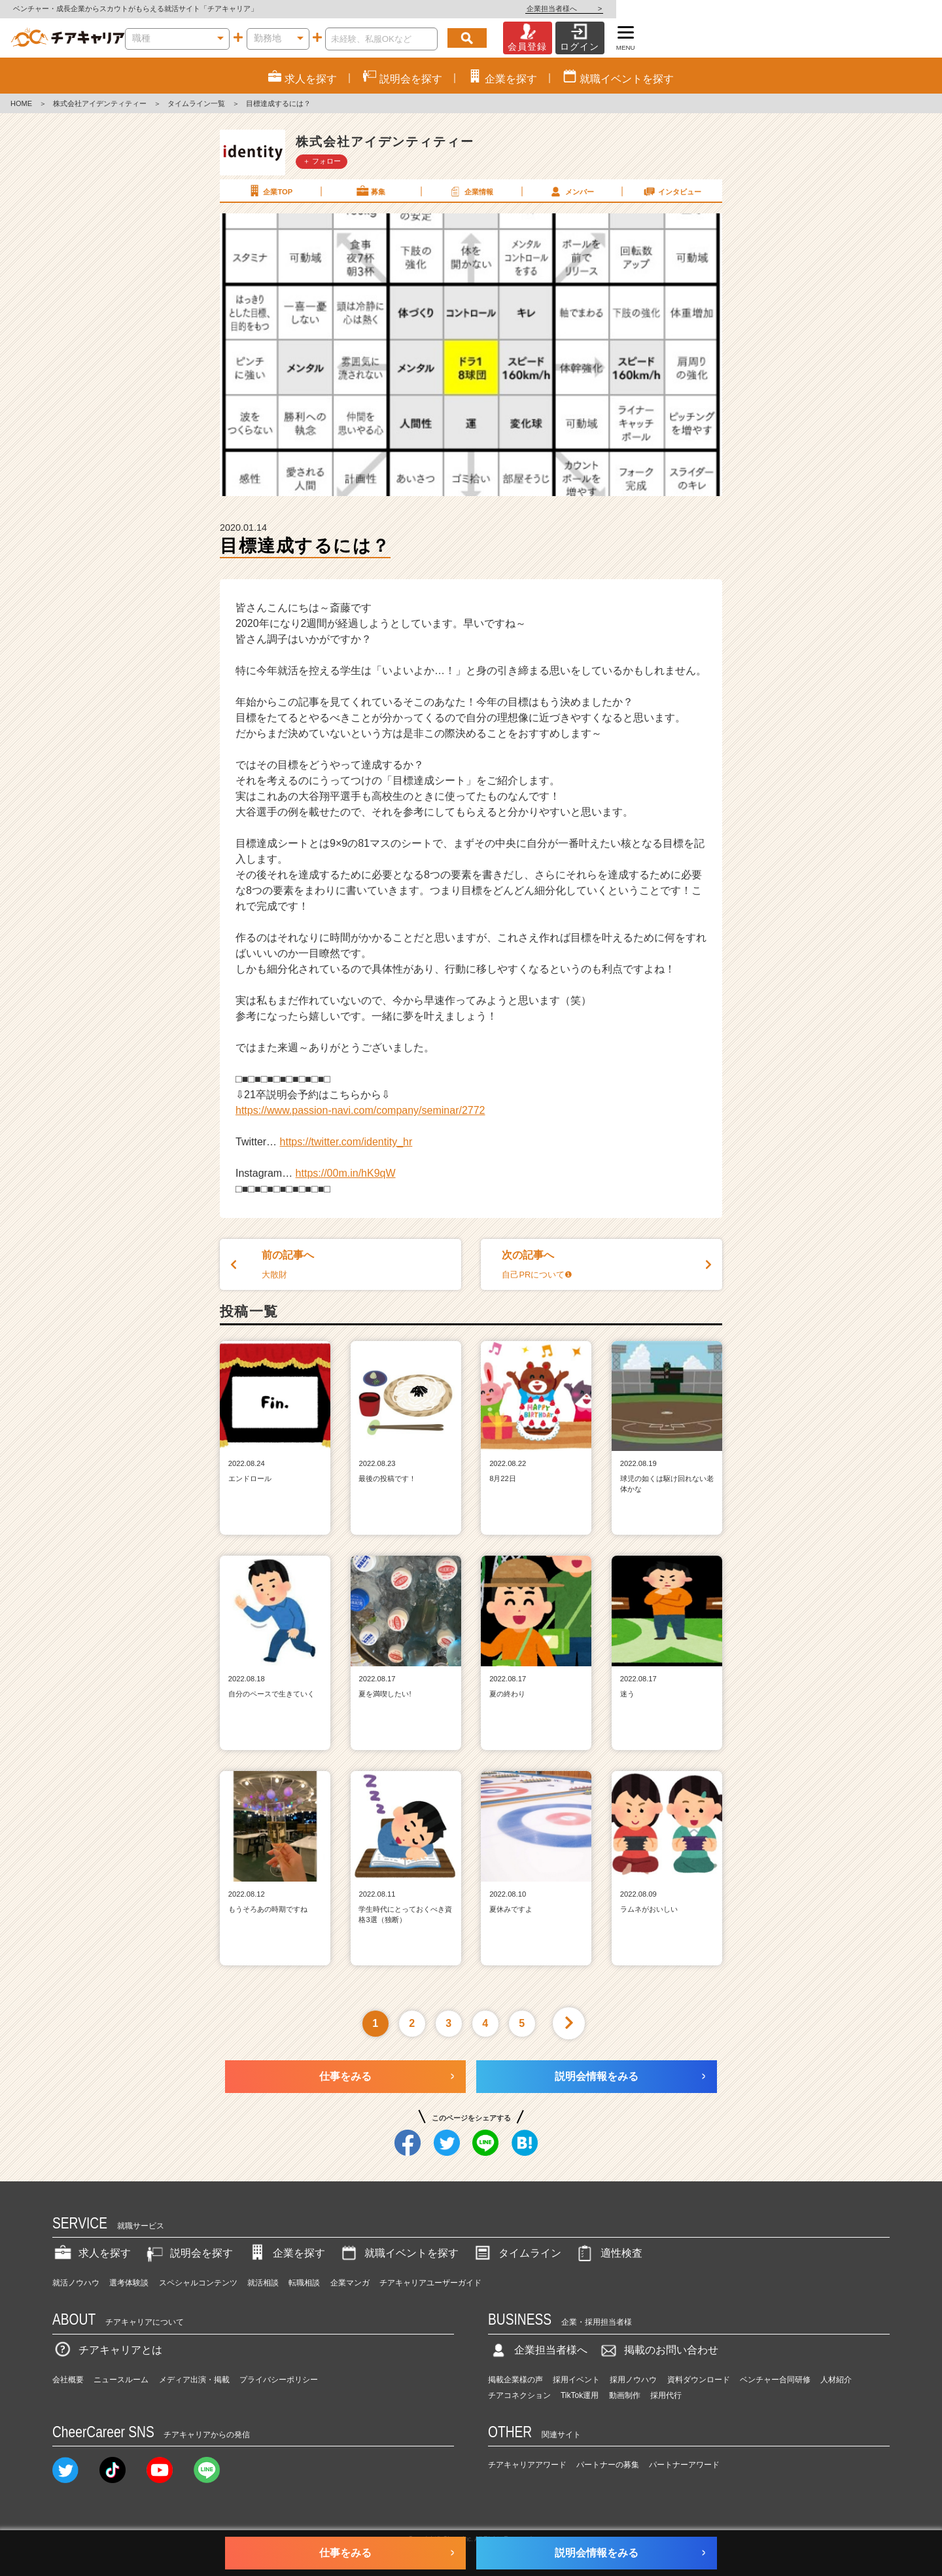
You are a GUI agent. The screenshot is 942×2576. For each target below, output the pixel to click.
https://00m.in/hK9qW (346, 1173)
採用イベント (576, 2379)
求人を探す (91, 2253)
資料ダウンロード (698, 2379)
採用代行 (666, 2395)
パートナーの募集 (607, 2464)
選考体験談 (128, 2282)
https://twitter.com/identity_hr (346, 1141)
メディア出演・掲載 (194, 2379)
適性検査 (608, 2253)
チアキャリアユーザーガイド (430, 2282)
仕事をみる (345, 2076)
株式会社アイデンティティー (100, 103)
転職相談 (304, 2282)
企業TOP (269, 191)
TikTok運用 (580, 2395)
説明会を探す (188, 2253)
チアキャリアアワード (527, 2464)
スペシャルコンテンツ (198, 2282)
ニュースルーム (121, 2379)
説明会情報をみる (596, 2076)
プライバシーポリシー (278, 2379)
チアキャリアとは (107, 2350)
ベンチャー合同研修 (775, 2379)
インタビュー (672, 191)
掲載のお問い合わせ (658, 2350)
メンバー (571, 191)
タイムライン (516, 2253)
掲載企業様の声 (515, 2379)
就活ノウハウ (75, 2282)
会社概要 (68, 2379)
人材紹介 (836, 2379)
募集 (370, 191)
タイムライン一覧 (196, 103)
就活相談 (263, 2282)
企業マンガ (350, 2282)
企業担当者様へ (890, 8)
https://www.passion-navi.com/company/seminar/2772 (360, 1110)
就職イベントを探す (398, 2253)
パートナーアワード (684, 2464)
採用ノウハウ (633, 2379)
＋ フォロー (322, 161)
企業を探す (286, 2253)
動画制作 (624, 2395)
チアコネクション (519, 2395)
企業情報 (470, 191)
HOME (21, 103)
